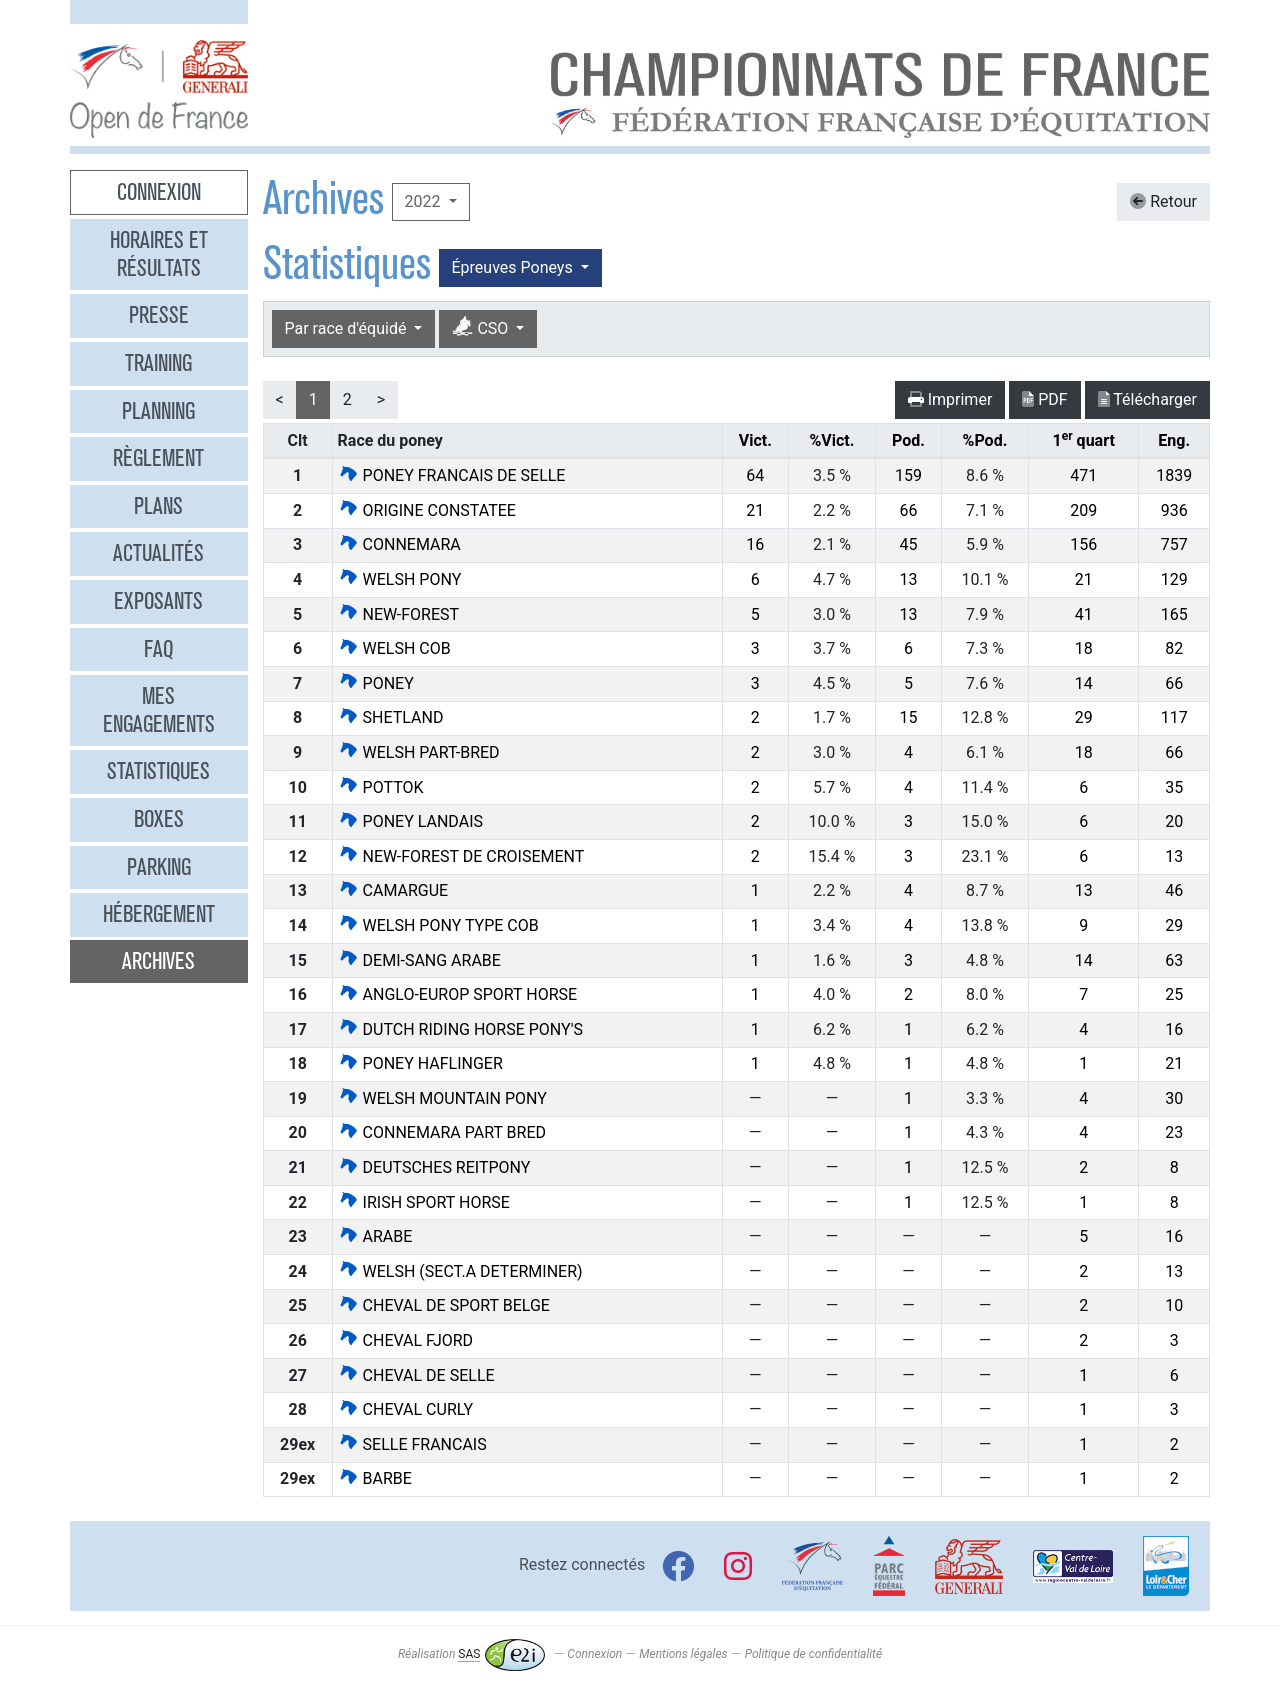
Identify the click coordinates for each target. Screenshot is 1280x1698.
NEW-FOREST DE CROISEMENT (461, 856)
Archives (158, 961)
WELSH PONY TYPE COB (438, 925)
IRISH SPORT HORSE (424, 1202)
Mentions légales (683, 1654)
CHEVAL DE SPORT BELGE (444, 1305)
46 (1174, 890)
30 (1174, 1098)
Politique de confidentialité (813, 1654)
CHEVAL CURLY (406, 1409)
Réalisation (471, 1654)
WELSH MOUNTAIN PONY (442, 1098)
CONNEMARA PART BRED (442, 1132)
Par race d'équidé (348, 328)
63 (1174, 960)
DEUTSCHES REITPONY (434, 1167)
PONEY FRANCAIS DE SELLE (452, 475)
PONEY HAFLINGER (420, 1063)
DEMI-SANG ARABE (419, 960)
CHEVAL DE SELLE (416, 1375)
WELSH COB (394, 648)
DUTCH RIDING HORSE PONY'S (460, 1029)
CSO (482, 327)
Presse (159, 315)
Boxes (159, 819)
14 (1084, 683)
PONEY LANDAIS (410, 821)
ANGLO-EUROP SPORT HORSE (458, 994)
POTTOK (381, 787)
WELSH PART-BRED (419, 752)
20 (1174, 821)
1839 (1174, 475)
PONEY (376, 683)
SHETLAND (391, 717)
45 (908, 544)
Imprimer (950, 399)
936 (1174, 510)
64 (755, 475)
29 (1084, 717)
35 (1174, 787)
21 (755, 510)
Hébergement (159, 914)
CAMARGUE (393, 890)
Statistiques (158, 771)
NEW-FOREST (398, 614)
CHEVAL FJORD (406, 1340)
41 (1084, 614)
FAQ (158, 649)
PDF (1044, 399)
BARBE (375, 1478)
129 (1174, 579)
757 (1174, 544)
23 (1174, 1132)
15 (908, 717)
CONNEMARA (399, 544)
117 (1174, 717)
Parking (159, 867)
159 (908, 475)
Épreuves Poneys (514, 267)
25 (1174, 994)
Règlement (158, 458)
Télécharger (1147, 399)
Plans (158, 506)
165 (1174, 614)
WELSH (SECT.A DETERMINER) (460, 1271)
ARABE (375, 1236)
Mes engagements (159, 710)
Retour (1163, 201)
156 (1083, 544)
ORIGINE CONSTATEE (427, 510)
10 (1174, 1305)
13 (908, 579)
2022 (425, 201)
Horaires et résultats (159, 254)
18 (1084, 648)
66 (908, 510)
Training (158, 363)
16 (755, 544)
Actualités (158, 553)
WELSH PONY (400, 579)
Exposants (158, 601)
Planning (158, 411)
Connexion (159, 192)
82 (1174, 648)
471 (1083, 475)
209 (1083, 510)
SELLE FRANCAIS (412, 1444)
